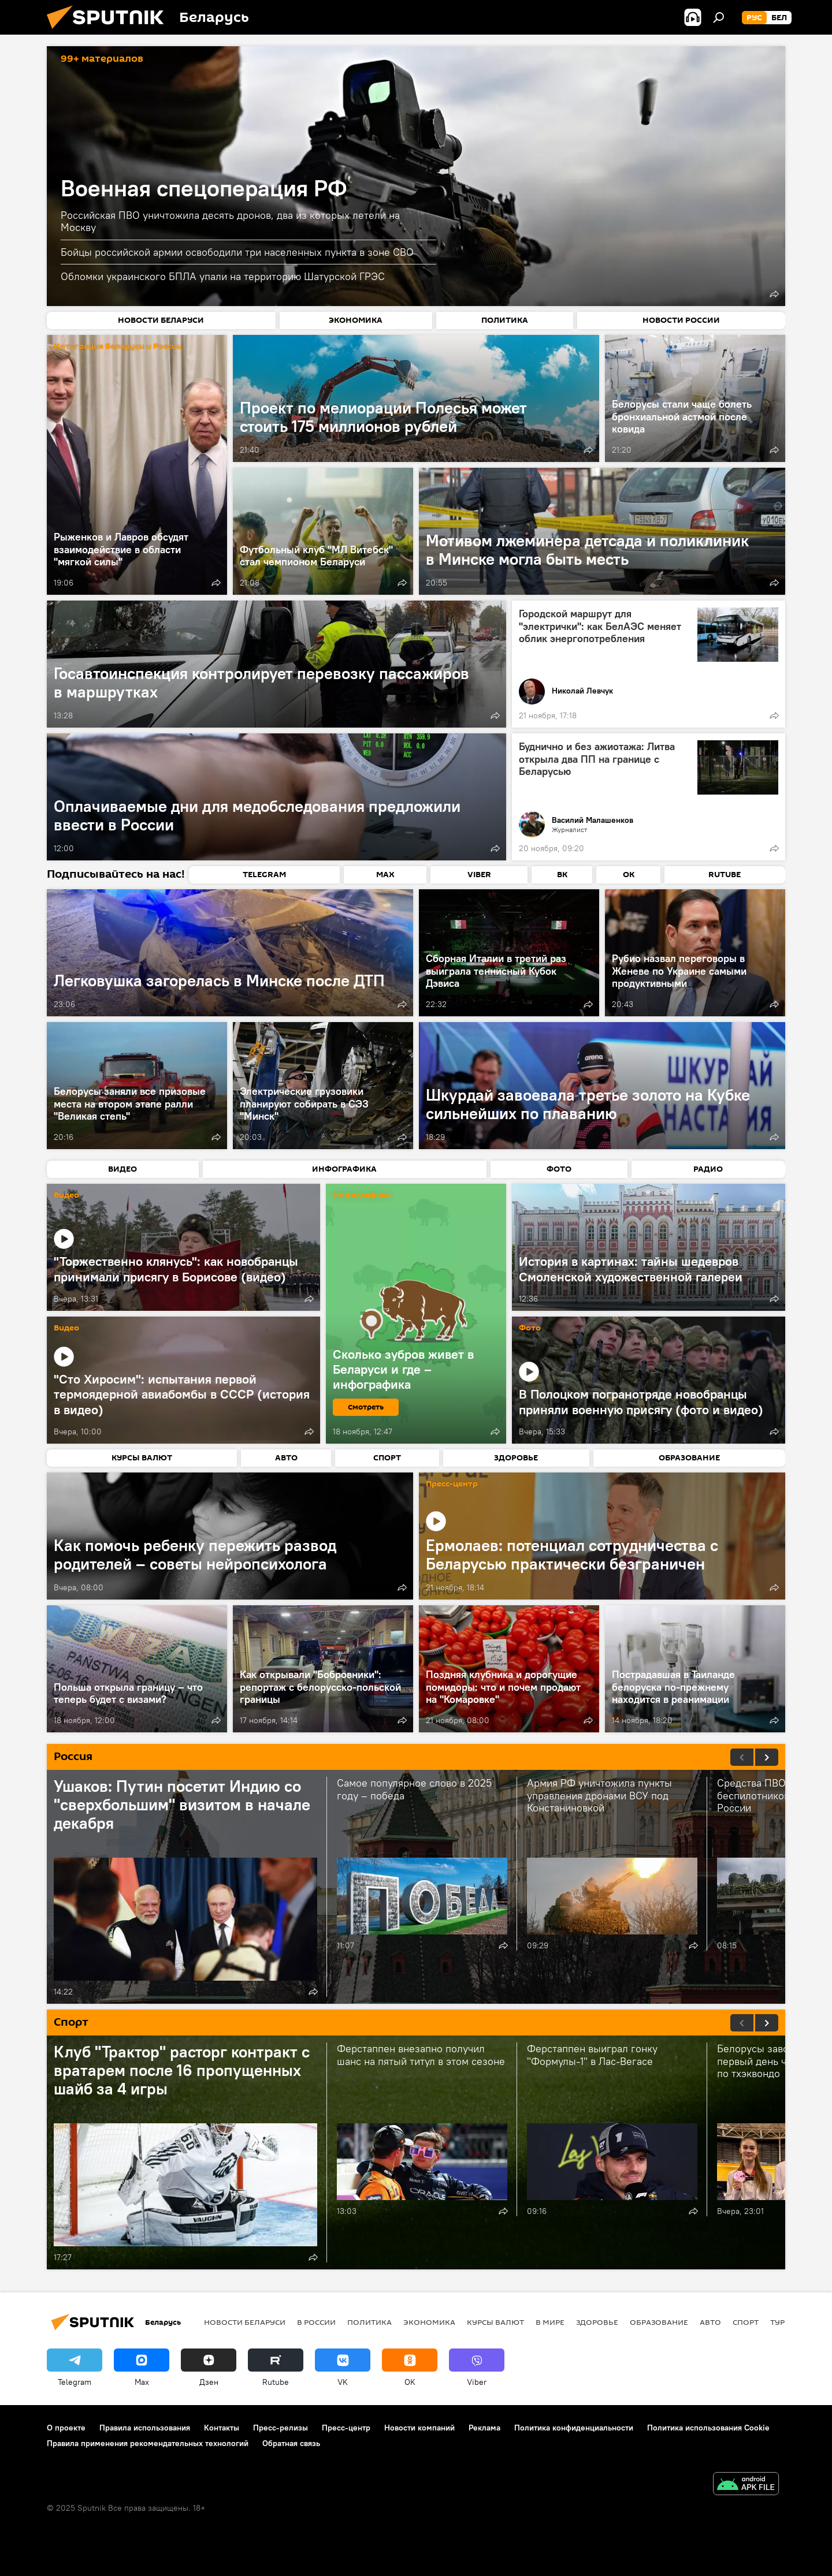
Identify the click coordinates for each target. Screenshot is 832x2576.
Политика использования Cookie (708, 2427)
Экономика (429, 2322)
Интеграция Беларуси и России (118, 347)
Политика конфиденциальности (573, 2427)
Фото (530, 1328)
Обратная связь (291, 2443)
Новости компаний (419, 2427)
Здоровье (597, 2322)
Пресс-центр (452, 1484)
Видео (66, 1196)
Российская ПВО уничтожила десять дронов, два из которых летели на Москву (230, 221)
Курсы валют (495, 2322)
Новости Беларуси (244, 2322)
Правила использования (144, 2427)
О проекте (66, 2427)
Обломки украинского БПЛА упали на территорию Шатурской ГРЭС (223, 276)
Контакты (221, 2427)
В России (316, 2322)
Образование (659, 2322)
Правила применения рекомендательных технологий (147, 2443)
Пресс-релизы (280, 2427)
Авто (710, 2322)
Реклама (484, 2427)
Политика (369, 2322)
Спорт (746, 2322)
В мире (550, 2322)
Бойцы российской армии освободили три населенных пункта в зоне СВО (237, 252)
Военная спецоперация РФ (204, 188)
